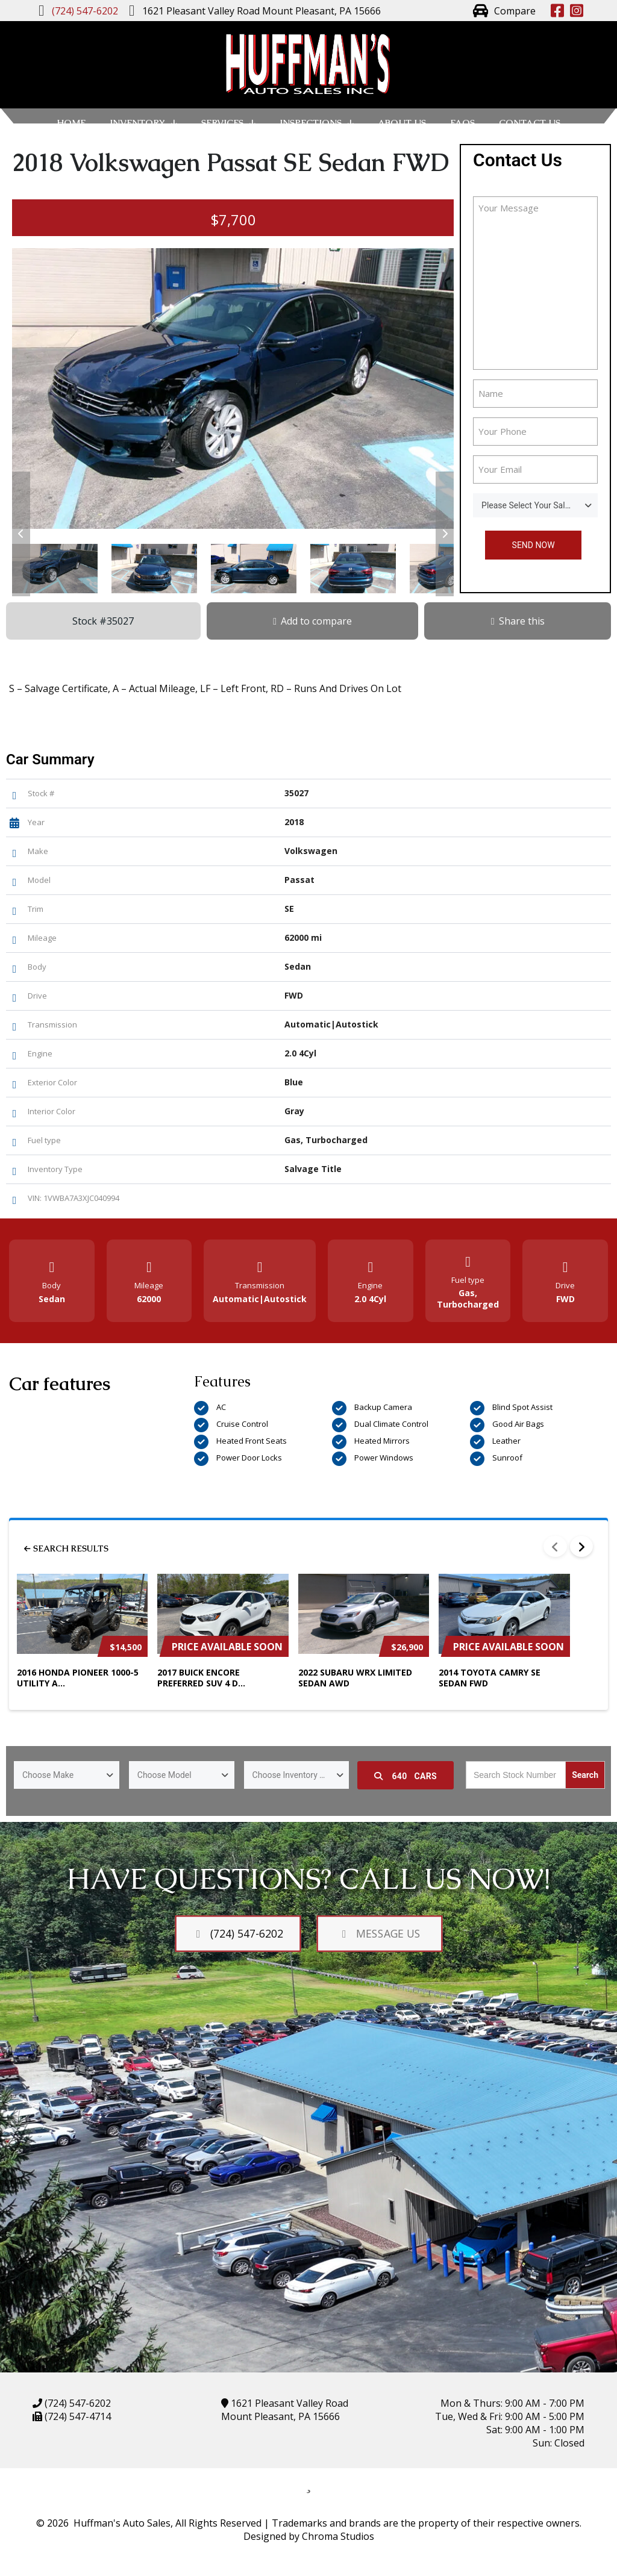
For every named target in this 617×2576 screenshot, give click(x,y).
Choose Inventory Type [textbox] (294, 1775)
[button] (21, 534)
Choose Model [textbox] (164, 1775)
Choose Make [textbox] (48, 1775)
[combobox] (535, 505)
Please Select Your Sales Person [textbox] (539, 505)
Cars (405, 1776)
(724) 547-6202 (76, 2403)
